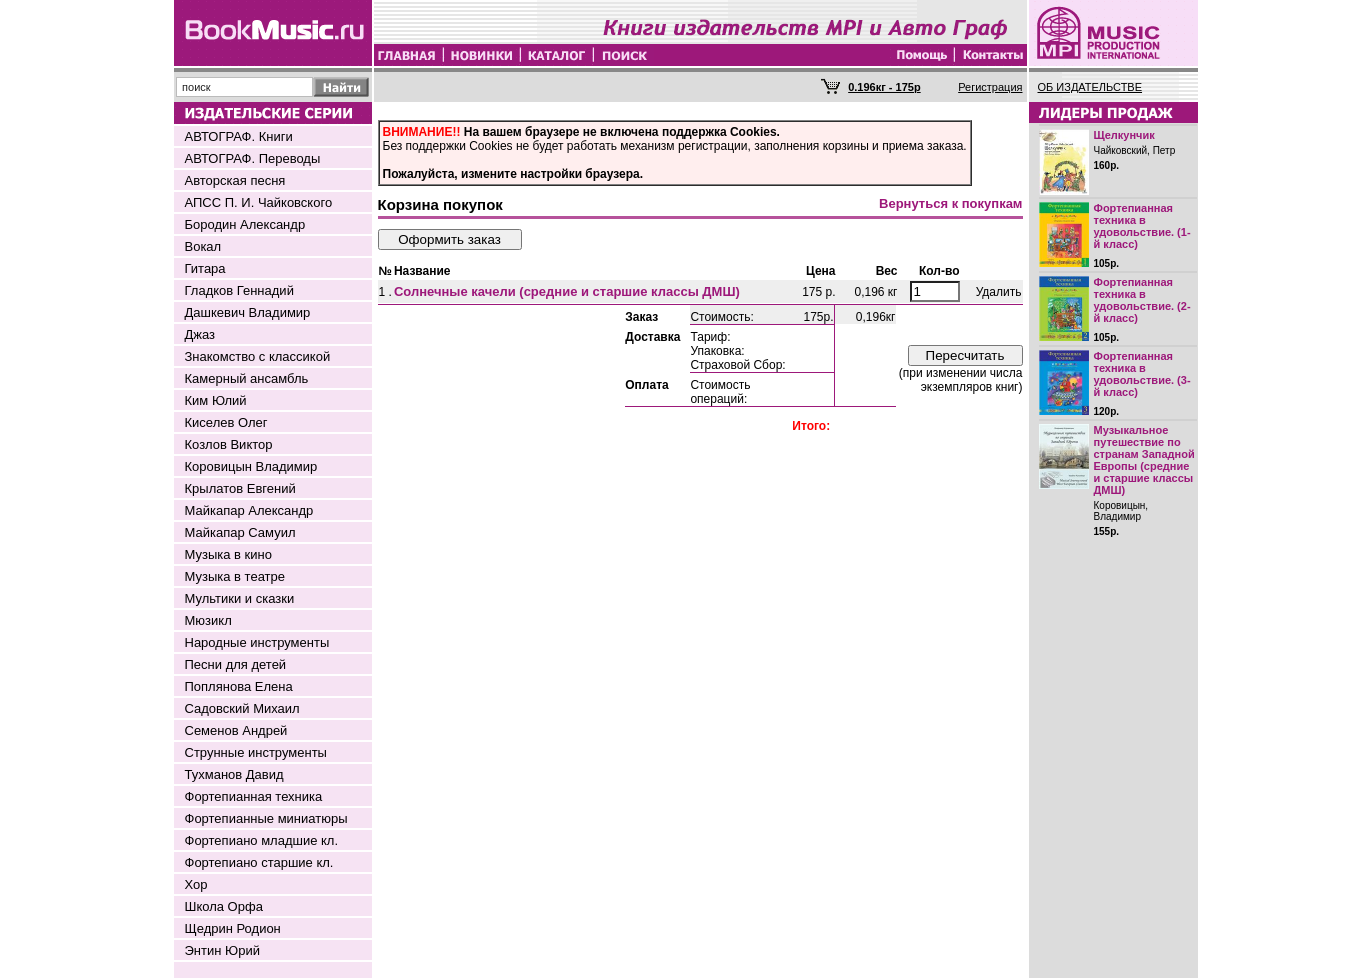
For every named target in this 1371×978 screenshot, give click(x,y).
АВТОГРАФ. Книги (239, 136)
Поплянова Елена (239, 686)
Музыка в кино (228, 554)
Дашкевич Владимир (248, 312)
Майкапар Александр (249, 510)
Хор (196, 884)
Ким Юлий (216, 400)
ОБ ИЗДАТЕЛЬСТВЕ (1090, 87)
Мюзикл (208, 620)
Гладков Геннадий (239, 290)
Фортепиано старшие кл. (259, 862)
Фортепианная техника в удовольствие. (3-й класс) (1142, 374)
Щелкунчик (1124, 135)
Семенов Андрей (236, 730)
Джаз (200, 334)
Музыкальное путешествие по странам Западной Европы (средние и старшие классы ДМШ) (1144, 460)
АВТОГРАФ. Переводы (253, 158)
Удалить (999, 292)
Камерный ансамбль (247, 378)
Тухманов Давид (234, 774)
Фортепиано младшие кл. (262, 840)
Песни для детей (236, 664)
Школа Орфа (224, 906)
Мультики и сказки (240, 598)
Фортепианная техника (254, 796)
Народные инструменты (257, 642)
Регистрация (990, 87)
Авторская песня (235, 180)
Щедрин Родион (233, 928)
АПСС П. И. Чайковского (259, 202)
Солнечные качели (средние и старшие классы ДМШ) (567, 291)
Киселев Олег (226, 422)
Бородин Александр (245, 224)
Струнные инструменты (256, 752)
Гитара (205, 268)
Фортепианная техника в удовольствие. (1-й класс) (1142, 226)
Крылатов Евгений (240, 488)
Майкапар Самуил (240, 532)
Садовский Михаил (242, 708)
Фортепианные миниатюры (266, 818)
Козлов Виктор (229, 444)
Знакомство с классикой (258, 356)
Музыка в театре (235, 576)
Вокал (203, 246)
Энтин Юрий (222, 950)
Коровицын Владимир (251, 466)
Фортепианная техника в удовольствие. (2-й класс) (1142, 300)
